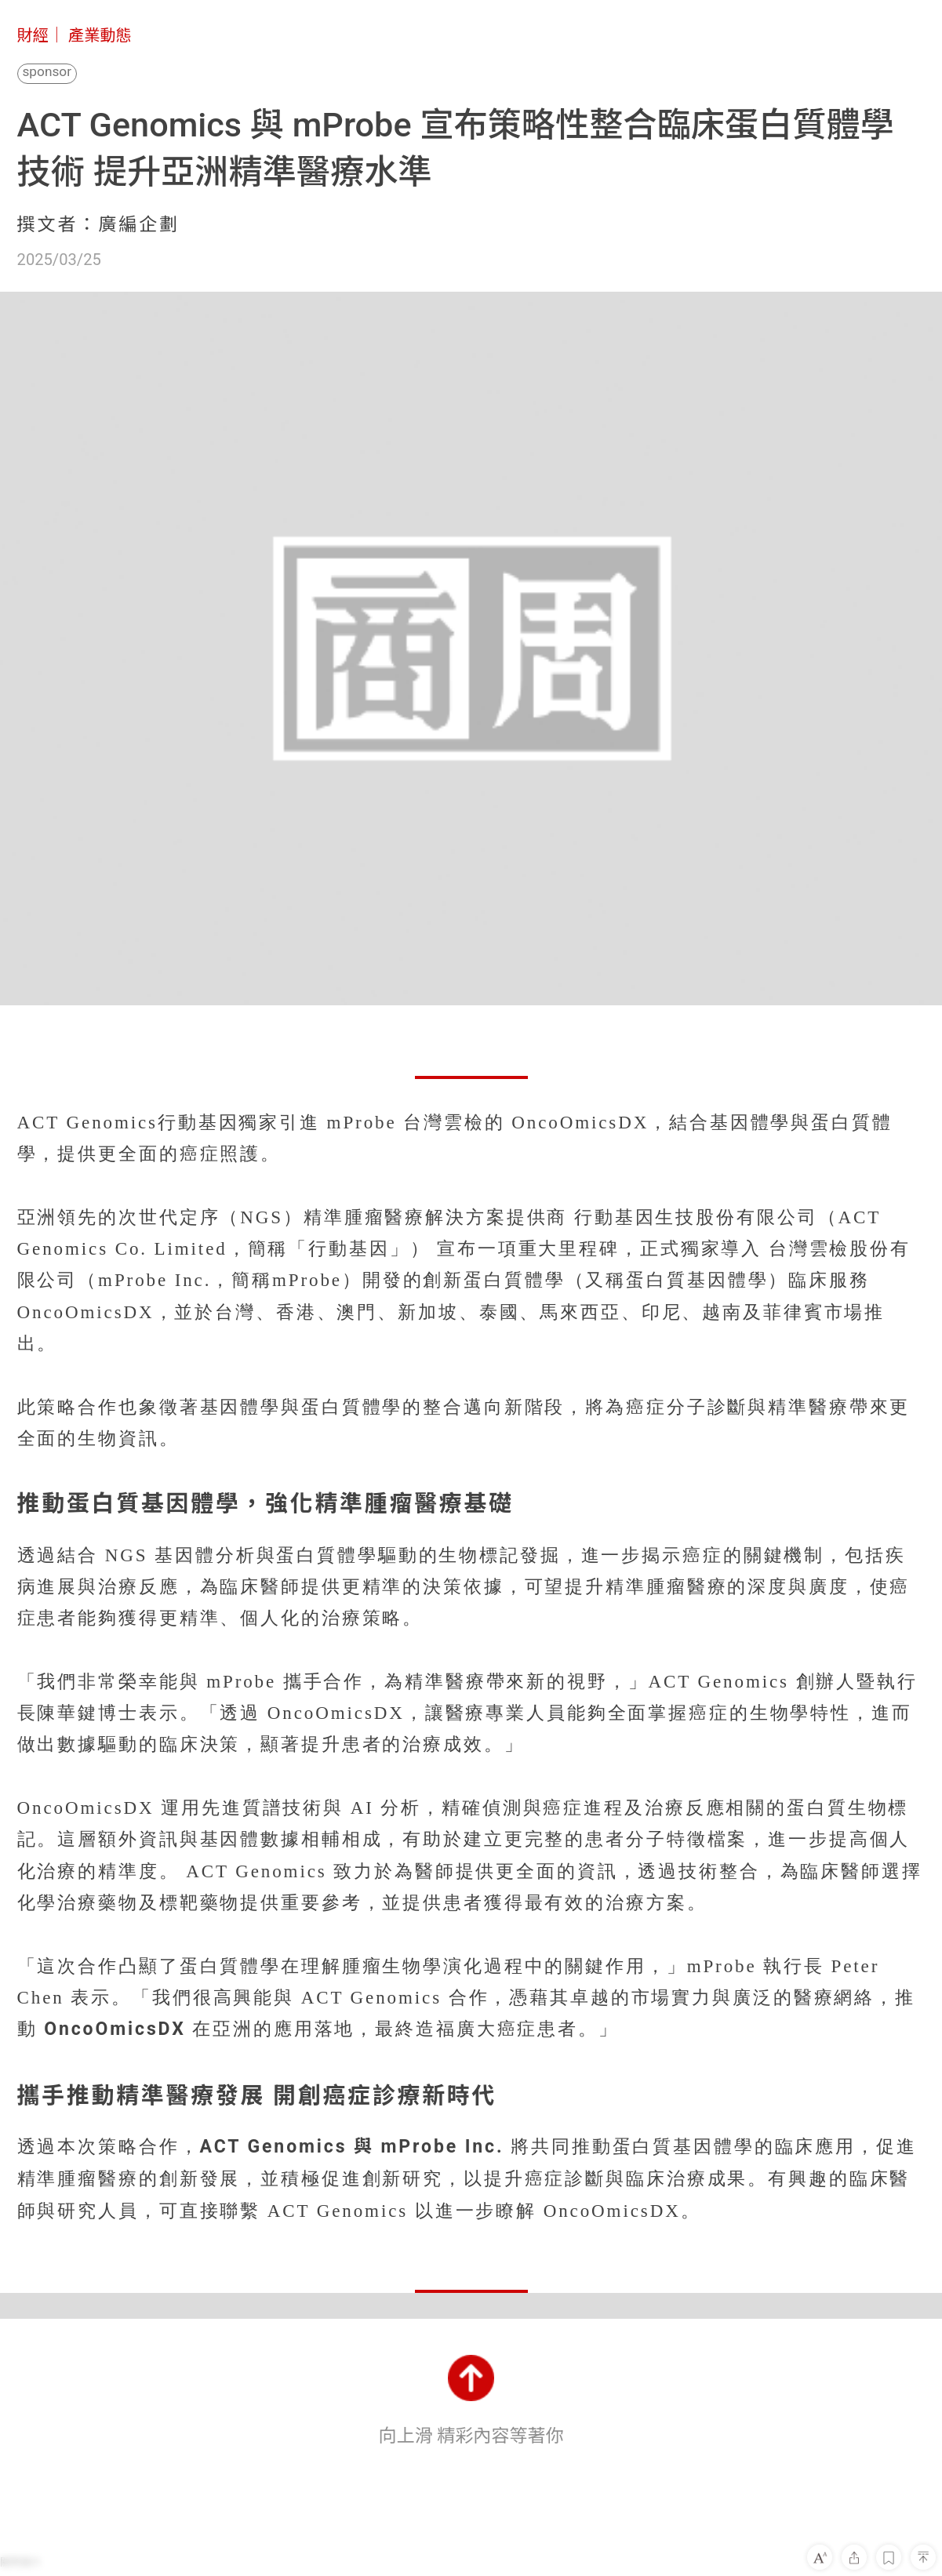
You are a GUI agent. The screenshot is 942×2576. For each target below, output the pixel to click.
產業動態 (100, 35)
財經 (33, 35)
